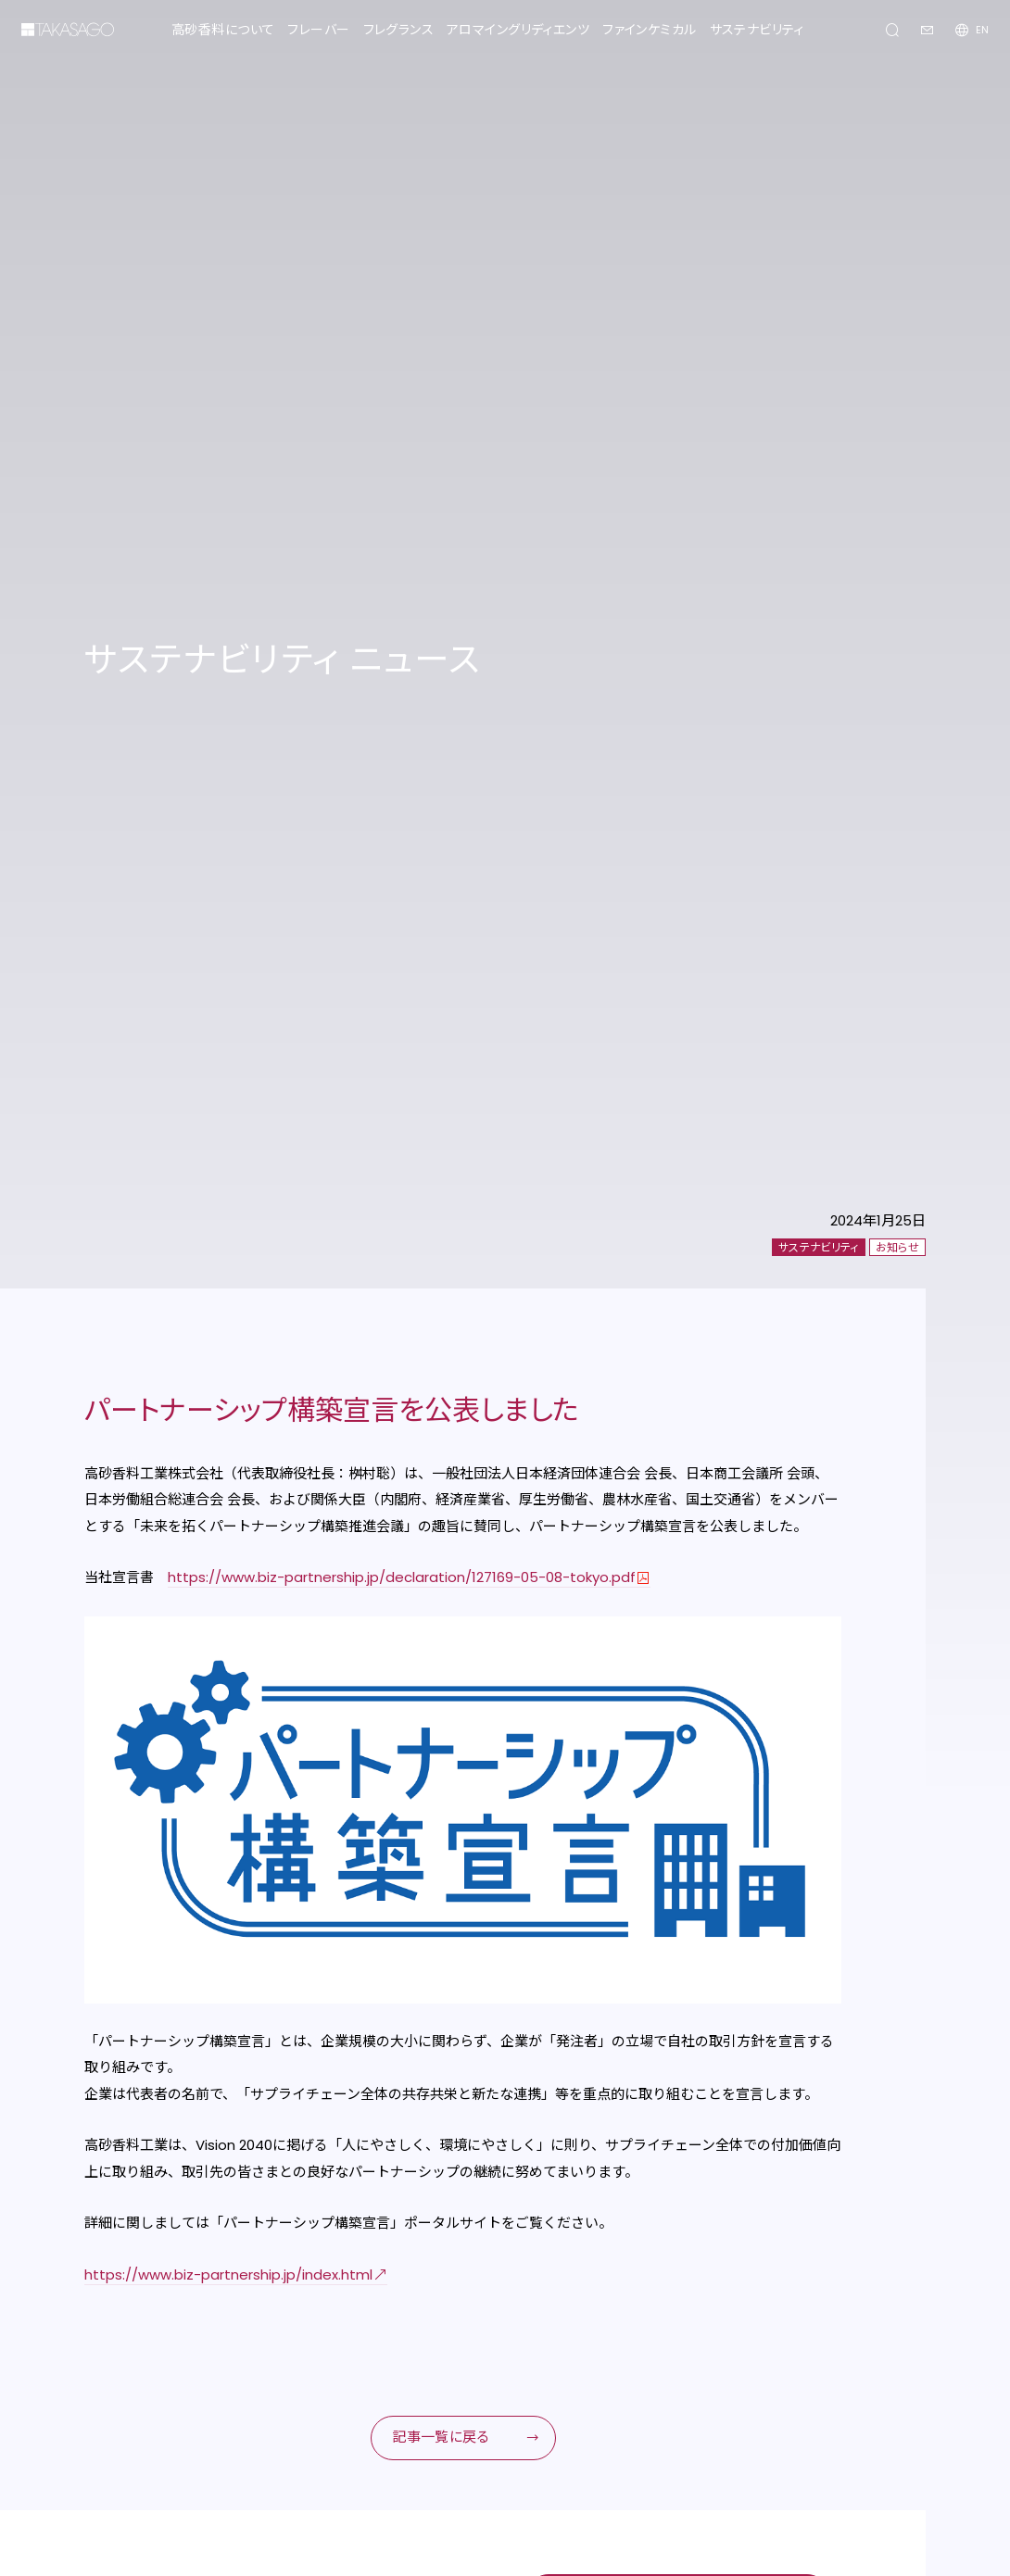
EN (982, 30)
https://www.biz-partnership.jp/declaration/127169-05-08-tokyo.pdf (402, 1577)
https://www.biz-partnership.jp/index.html (228, 2274)
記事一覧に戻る (440, 2436)
